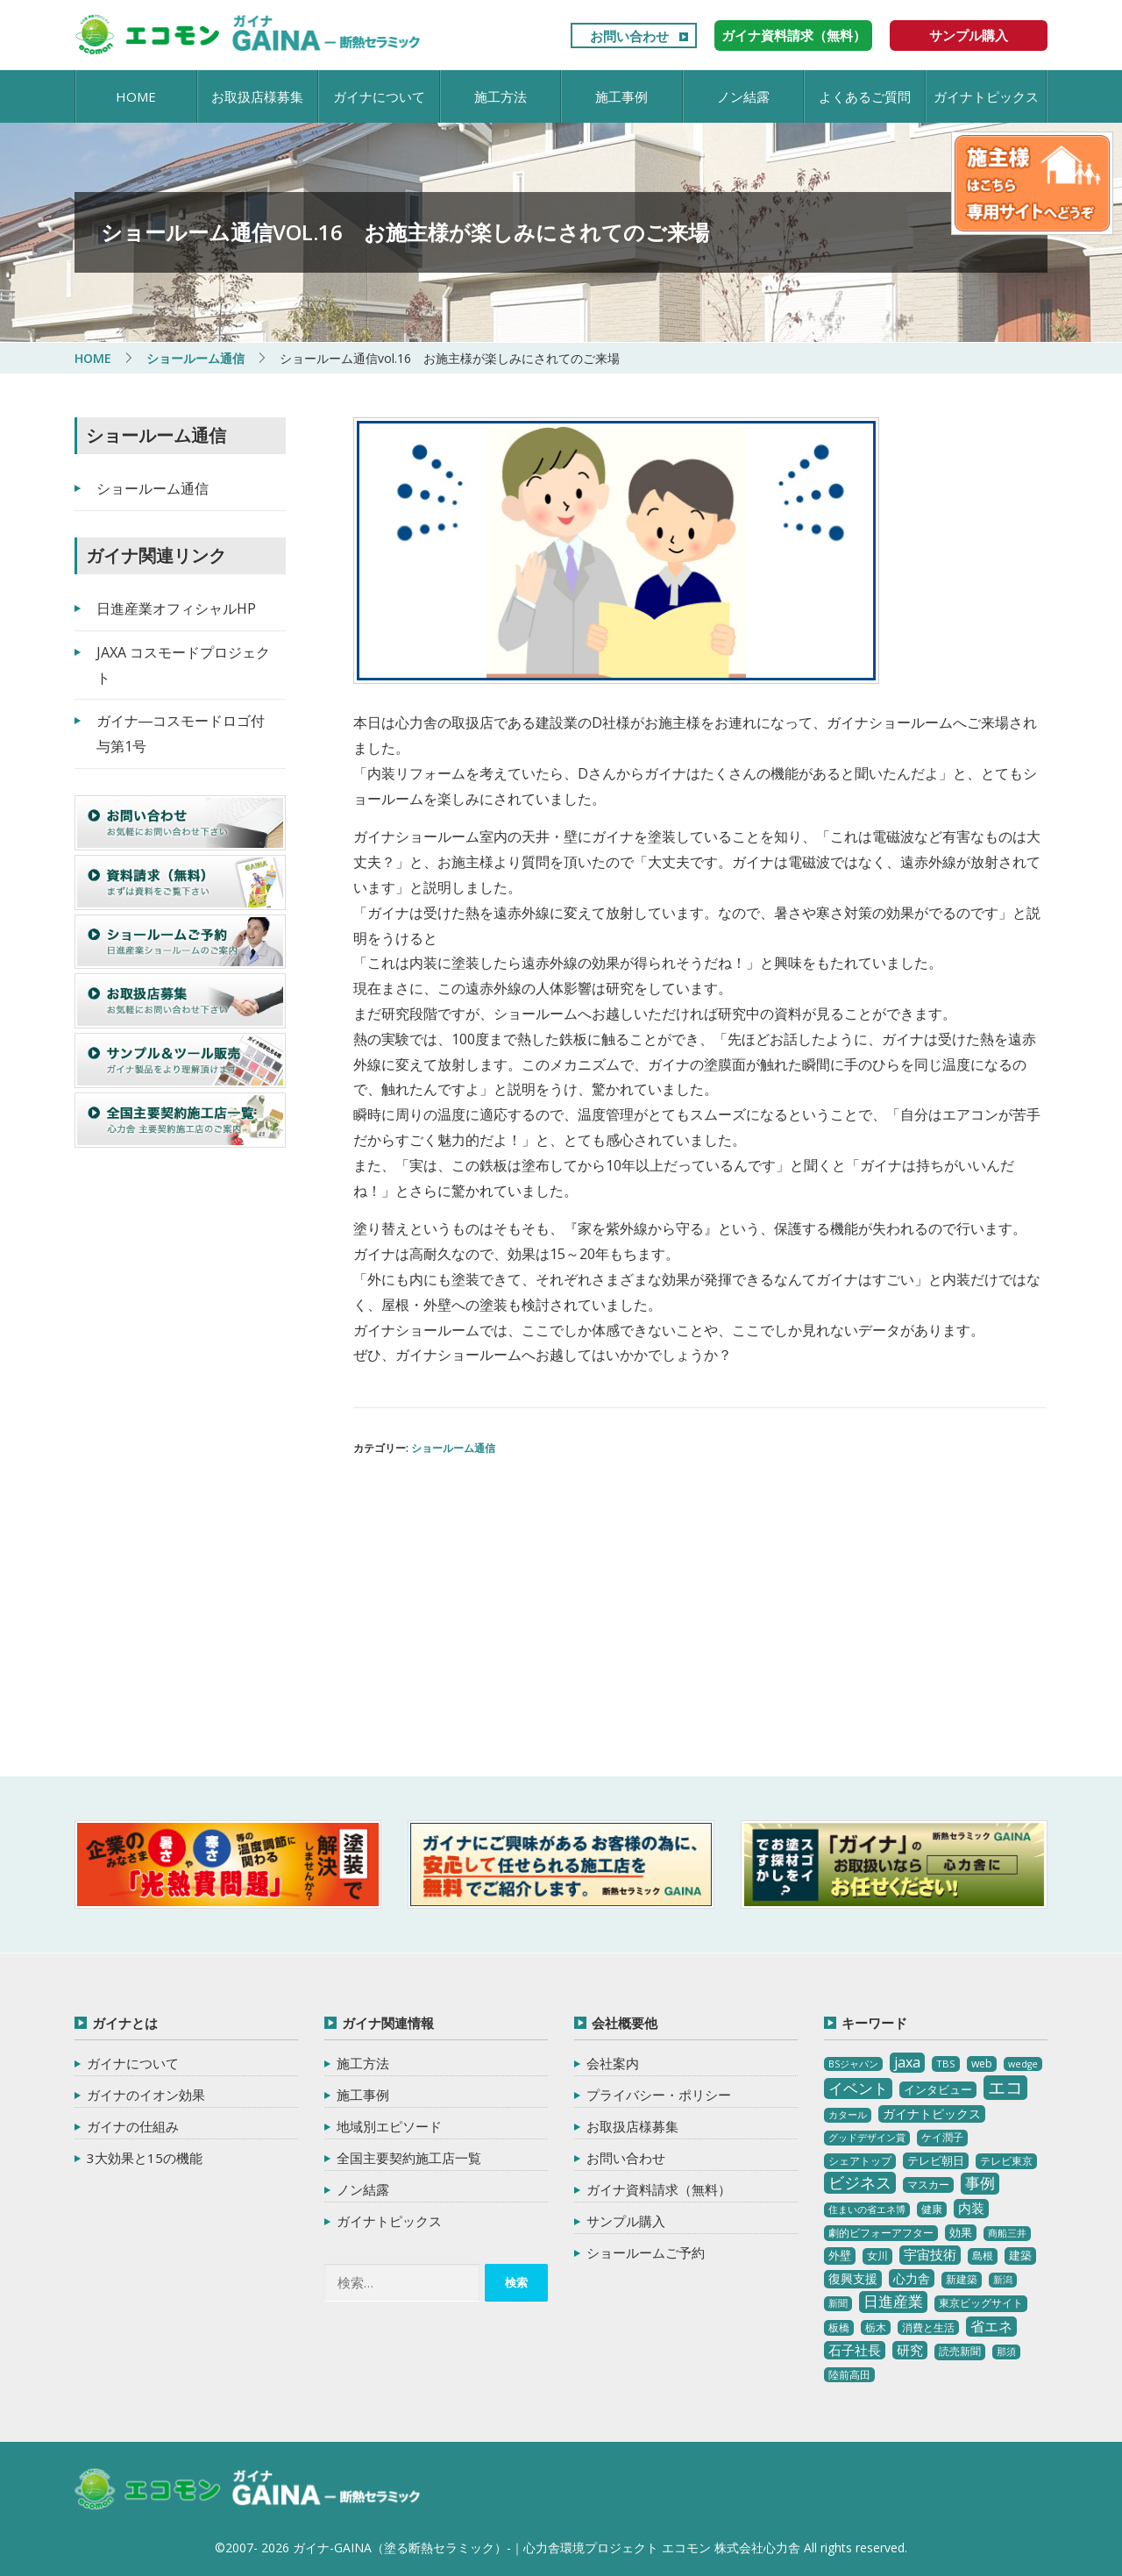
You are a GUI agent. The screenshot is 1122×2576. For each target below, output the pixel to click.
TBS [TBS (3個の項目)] (945, 2063)
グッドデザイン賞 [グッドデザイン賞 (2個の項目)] (866, 2137)
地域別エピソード (389, 2126)
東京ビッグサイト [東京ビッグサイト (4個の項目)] (981, 2302)
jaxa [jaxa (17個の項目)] (907, 2062)
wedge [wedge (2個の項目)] (1023, 2064)
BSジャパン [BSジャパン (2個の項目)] (853, 2064)
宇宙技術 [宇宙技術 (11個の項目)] (930, 2254)
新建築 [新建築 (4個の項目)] (961, 2279)
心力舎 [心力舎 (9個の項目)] (911, 2278)
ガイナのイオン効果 (146, 2094)
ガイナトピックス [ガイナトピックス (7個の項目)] (932, 2113)
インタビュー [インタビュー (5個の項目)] (938, 2089)
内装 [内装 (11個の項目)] (971, 2208)
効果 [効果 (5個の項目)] (960, 2232)
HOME (136, 96)
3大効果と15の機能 (144, 2158)
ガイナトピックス (986, 96)
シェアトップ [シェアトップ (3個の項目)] (859, 2160)
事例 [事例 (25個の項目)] (980, 2183)
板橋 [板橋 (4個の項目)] (838, 2327)
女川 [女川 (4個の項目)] (877, 2255)
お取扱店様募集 (257, 96)
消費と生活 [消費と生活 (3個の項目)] (928, 2327)
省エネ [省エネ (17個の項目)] (991, 2326)
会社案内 (612, 2063)
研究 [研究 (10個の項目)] (910, 2350)
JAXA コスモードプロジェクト (183, 665)
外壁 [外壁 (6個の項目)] (839, 2255)
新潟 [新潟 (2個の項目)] (1002, 2280)
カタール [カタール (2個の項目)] (847, 2115)
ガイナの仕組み (133, 2126)
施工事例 (621, 96)
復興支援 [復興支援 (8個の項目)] (852, 2278)
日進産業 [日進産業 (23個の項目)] (893, 2301)
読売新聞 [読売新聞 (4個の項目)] (960, 2351)
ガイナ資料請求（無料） (793, 35)
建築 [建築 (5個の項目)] (1020, 2255)
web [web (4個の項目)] (981, 2063)
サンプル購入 (968, 35)
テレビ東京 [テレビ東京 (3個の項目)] (1006, 2160)
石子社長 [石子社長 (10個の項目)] (854, 2350)
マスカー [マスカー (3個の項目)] (928, 2184)
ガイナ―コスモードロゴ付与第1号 (180, 733)
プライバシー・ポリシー (658, 2094)
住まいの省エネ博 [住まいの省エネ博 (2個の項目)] (866, 2209)
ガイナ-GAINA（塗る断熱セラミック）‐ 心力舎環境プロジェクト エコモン (248, 2490)
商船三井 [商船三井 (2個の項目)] (1007, 2233)
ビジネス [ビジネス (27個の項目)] (859, 2182)
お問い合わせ (629, 36)
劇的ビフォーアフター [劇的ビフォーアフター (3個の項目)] (881, 2232)
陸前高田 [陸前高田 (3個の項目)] (849, 2374)
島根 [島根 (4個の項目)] (982, 2255)
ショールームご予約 (645, 2252)
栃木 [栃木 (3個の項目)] (875, 2327)
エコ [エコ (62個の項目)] (1005, 2087)
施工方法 (500, 96)
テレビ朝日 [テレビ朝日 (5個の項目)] (935, 2160)
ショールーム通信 (453, 1448)
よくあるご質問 (865, 96)
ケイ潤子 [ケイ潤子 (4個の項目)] (942, 2137)
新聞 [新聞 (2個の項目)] (838, 2303)
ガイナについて (379, 96)
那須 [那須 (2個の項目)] (1006, 2351)
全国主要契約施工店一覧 (409, 2158)
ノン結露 (743, 96)
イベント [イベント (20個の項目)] (858, 2088)
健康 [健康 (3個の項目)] (931, 2209)
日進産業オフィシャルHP (176, 608)
